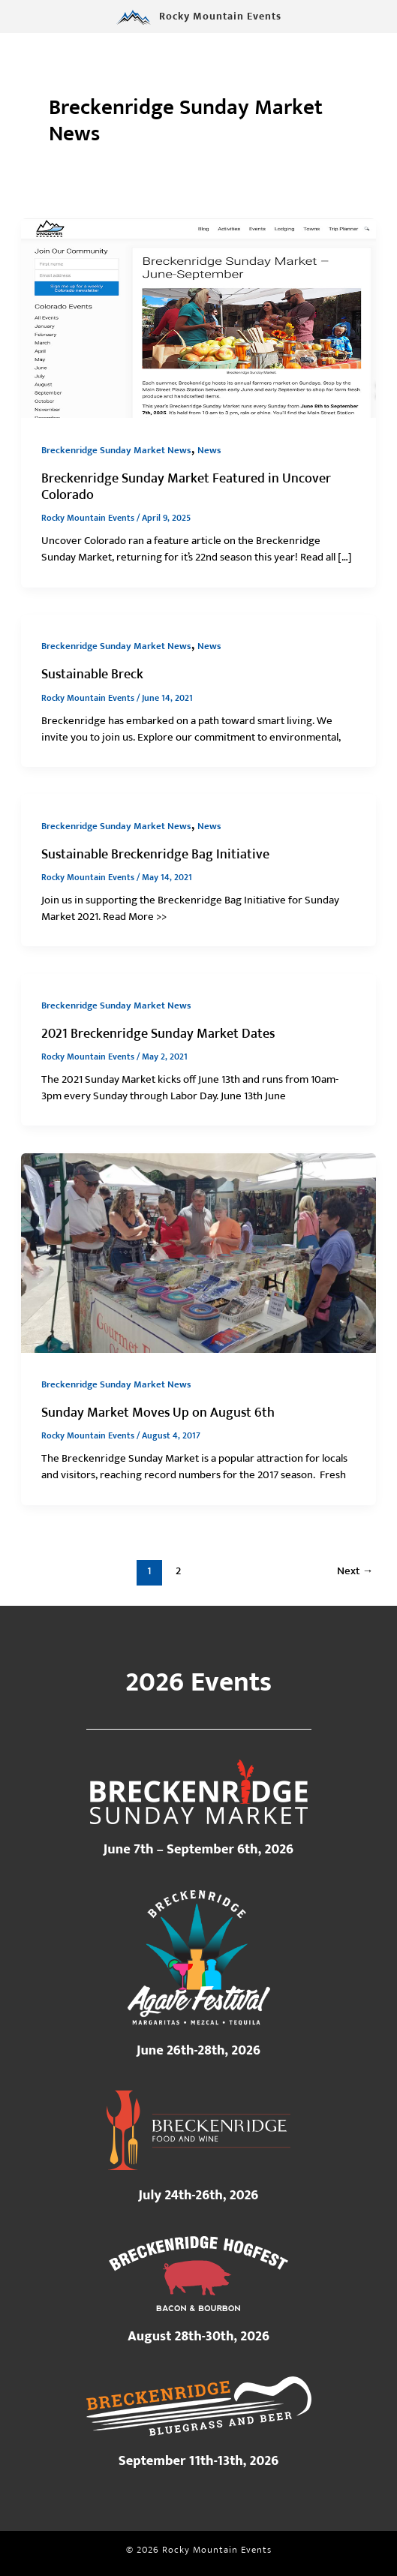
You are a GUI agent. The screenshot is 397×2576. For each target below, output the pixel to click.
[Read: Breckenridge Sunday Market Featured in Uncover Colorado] (198, 317)
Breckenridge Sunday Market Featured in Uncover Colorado (186, 486)
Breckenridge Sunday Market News (116, 450)
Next (355, 1571)
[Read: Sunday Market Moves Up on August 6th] (198, 1252)
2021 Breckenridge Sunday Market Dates (158, 1033)
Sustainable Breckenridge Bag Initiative (155, 854)
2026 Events (198, 1682)
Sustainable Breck (92, 674)
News (209, 450)
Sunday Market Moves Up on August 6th (158, 1412)
